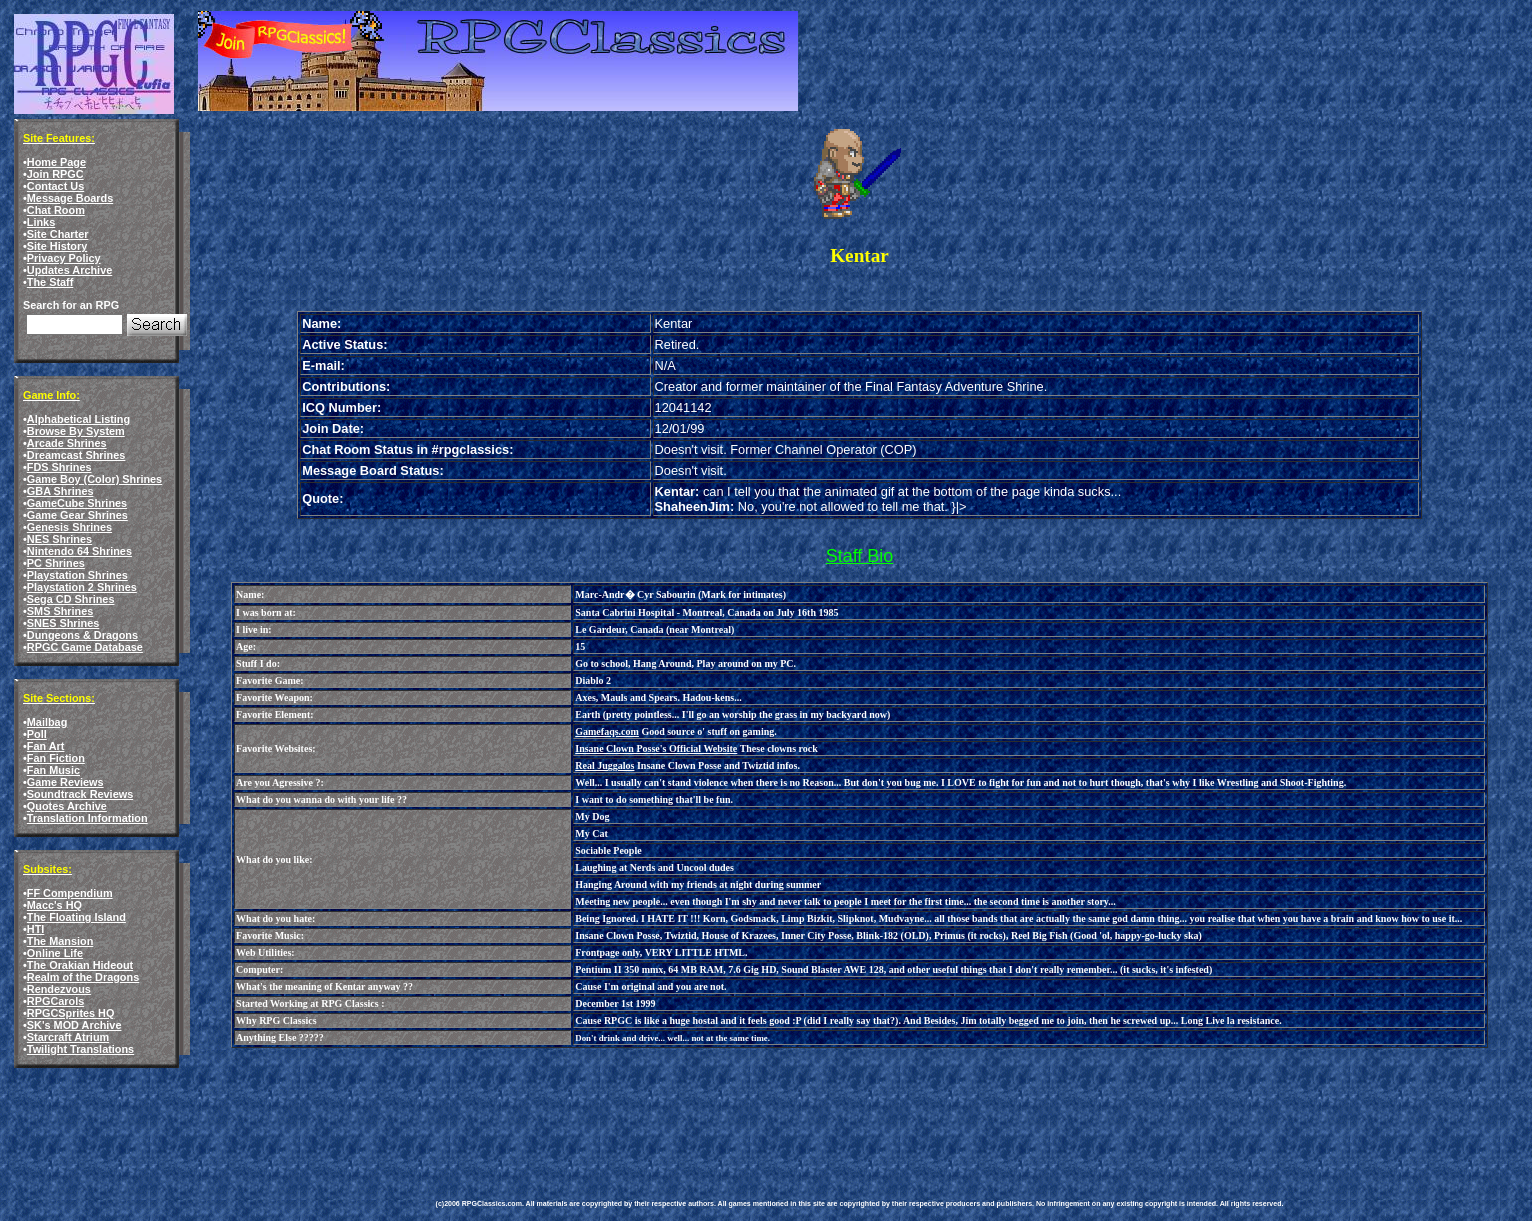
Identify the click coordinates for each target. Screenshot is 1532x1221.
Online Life (55, 953)
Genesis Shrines (69, 527)
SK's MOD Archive (74, 1025)
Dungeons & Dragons (82, 635)
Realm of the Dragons (83, 977)
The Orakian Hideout (80, 965)
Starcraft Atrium (68, 1037)
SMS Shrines (60, 611)
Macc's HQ (54, 905)
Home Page (56, 162)
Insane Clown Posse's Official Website (656, 748)
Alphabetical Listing (78, 419)
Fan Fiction (56, 758)
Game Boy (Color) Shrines (94, 479)
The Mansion (60, 941)
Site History (57, 246)
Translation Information (87, 818)
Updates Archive (69, 270)
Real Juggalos (604, 765)
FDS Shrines (59, 467)
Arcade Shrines (67, 443)
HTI (36, 929)
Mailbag (47, 722)
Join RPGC (55, 174)
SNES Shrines (63, 623)
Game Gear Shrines (77, 515)
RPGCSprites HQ (71, 1013)
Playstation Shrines (77, 575)
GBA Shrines (60, 491)
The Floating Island (76, 917)
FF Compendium (70, 893)
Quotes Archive (67, 806)
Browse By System (76, 431)
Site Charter (58, 234)
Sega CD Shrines (71, 599)
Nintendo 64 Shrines (79, 551)
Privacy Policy (64, 258)
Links (41, 222)
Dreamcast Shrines (76, 455)
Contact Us (55, 186)
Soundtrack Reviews (80, 794)
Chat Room (56, 210)
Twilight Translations (80, 1049)
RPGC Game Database (85, 647)
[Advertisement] (800, 1109)
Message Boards (70, 198)
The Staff (50, 282)
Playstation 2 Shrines (82, 587)
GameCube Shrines (77, 503)
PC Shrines (56, 563)
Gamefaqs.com (607, 731)
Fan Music (53, 770)
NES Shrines (59, 539)
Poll (37, 734)
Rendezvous (59, 989)
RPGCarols (55, 1001)
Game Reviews (65, 782)
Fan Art (46, 746)
